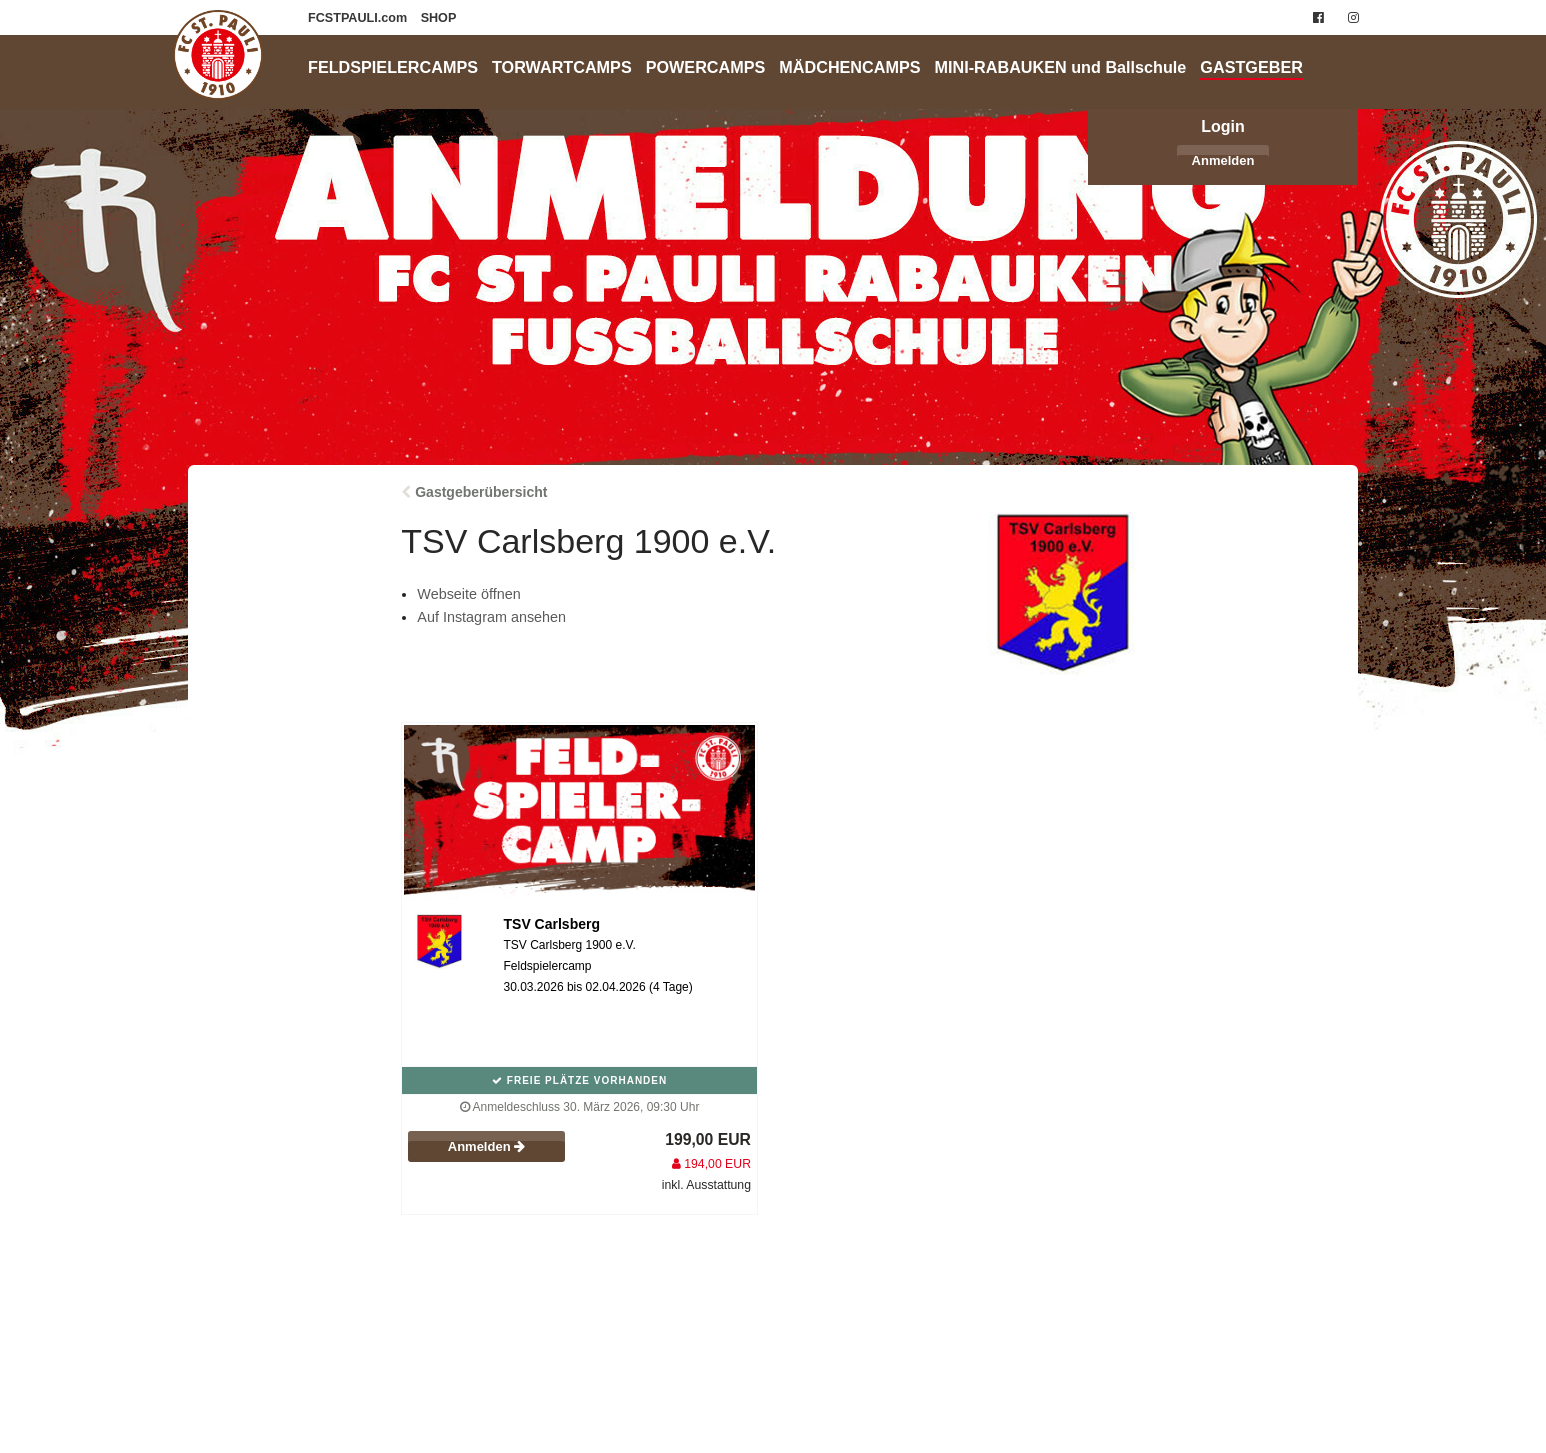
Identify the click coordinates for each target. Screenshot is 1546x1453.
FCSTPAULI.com (359, 18)
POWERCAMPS (706, 67)
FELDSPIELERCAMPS (393, 67)
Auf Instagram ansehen (491, 617)
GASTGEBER (1251, 67)
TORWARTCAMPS (562, 67)
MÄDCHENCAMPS (849, 67)
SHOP (439, 18)
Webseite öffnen (468, 594)
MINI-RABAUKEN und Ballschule (1061, 67)
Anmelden (1223, 160)
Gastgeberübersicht (481, 492)
